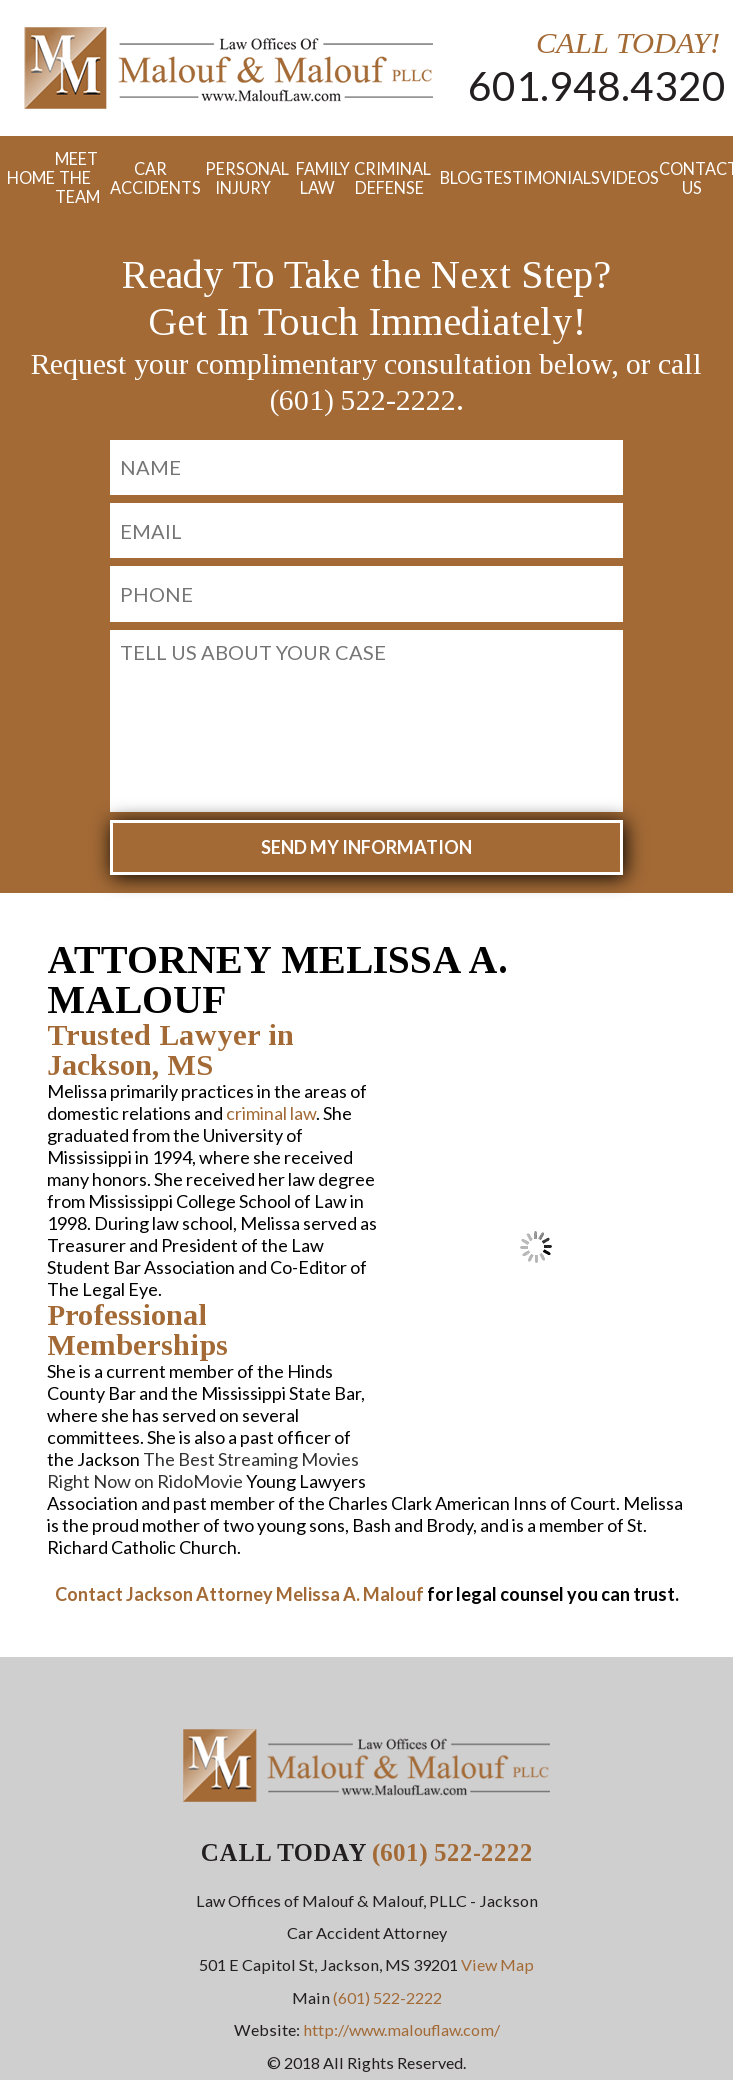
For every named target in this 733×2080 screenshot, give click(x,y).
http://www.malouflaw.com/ (401, 2029)
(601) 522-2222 (452, 1852)
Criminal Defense (389, 178)
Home (23, 177)
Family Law (318, 178)
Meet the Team (75, 177)
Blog (454, 177)
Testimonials (534, 177)
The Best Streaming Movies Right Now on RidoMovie (203, 1470)
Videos (622, 177)
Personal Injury (243, 178)
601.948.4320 (597, 85)
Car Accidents (150, 178)
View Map (497, 1964)
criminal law (271, 1113)
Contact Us (692, 178)
